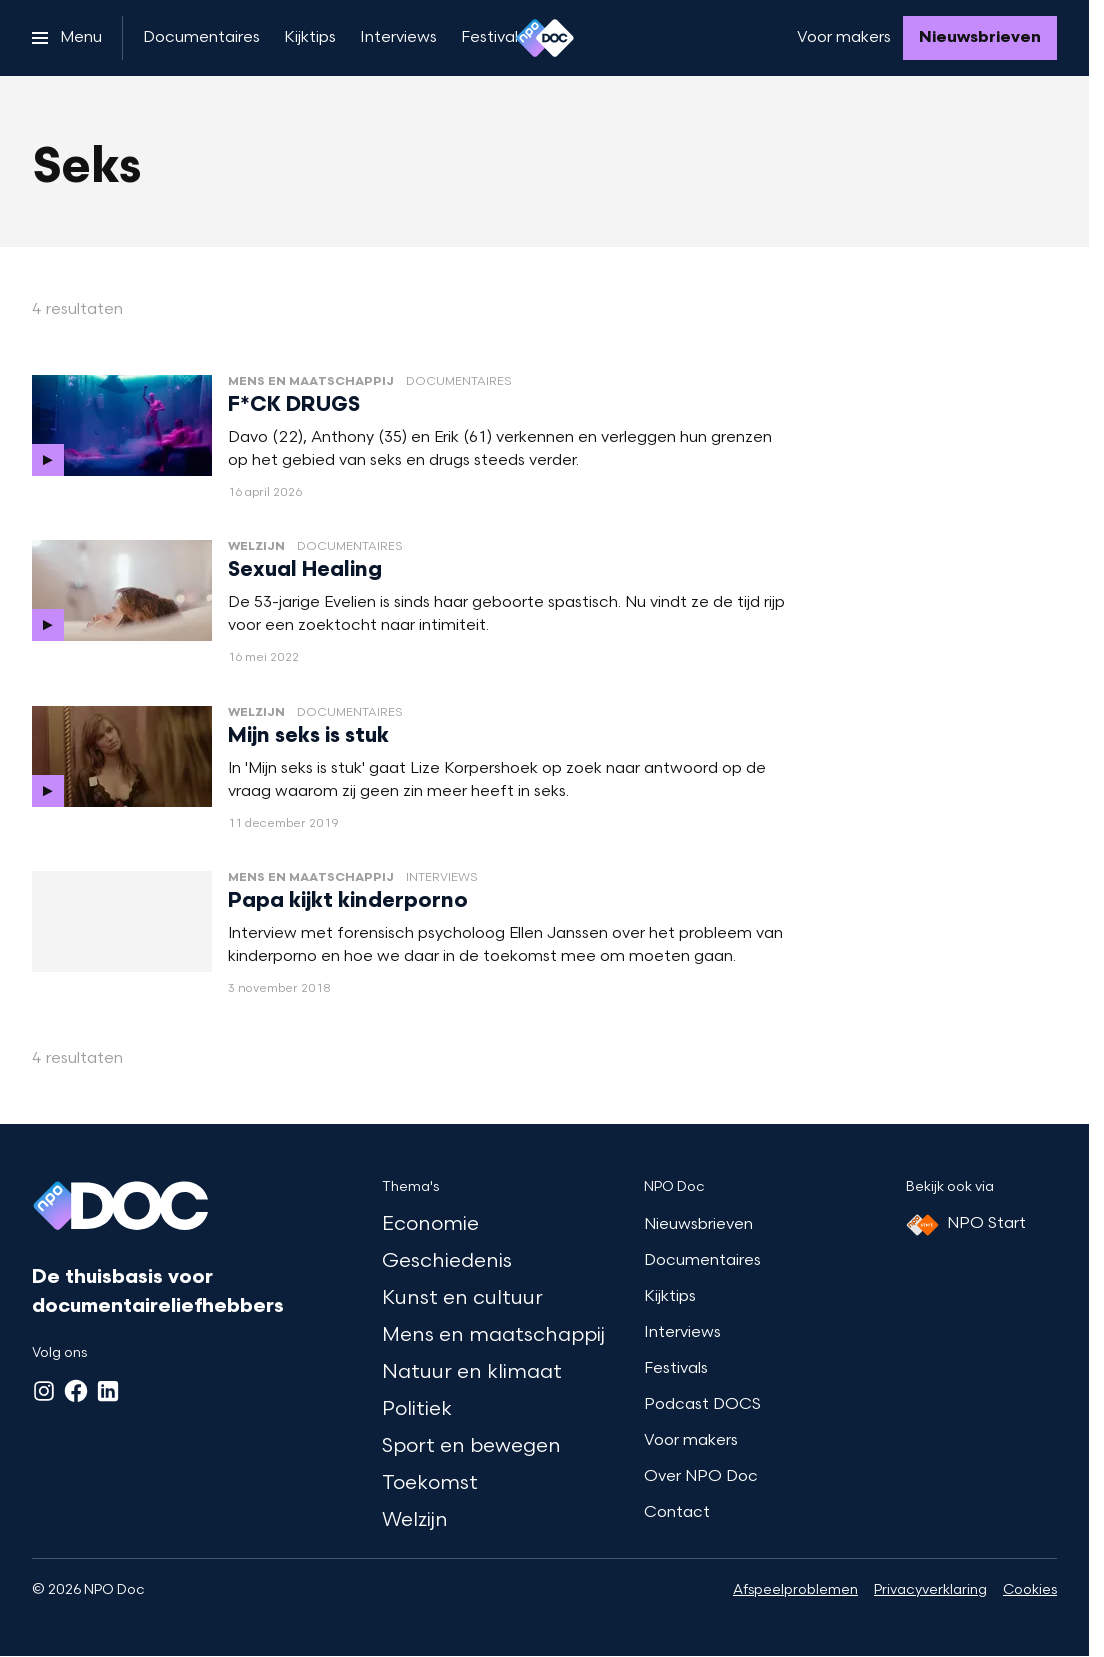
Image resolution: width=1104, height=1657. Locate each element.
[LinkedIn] (108, 1391)
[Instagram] (44, 1391)
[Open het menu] (67, 38)
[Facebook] (76, 1391)
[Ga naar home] (545, 38)
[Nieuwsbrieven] (980, 38)
